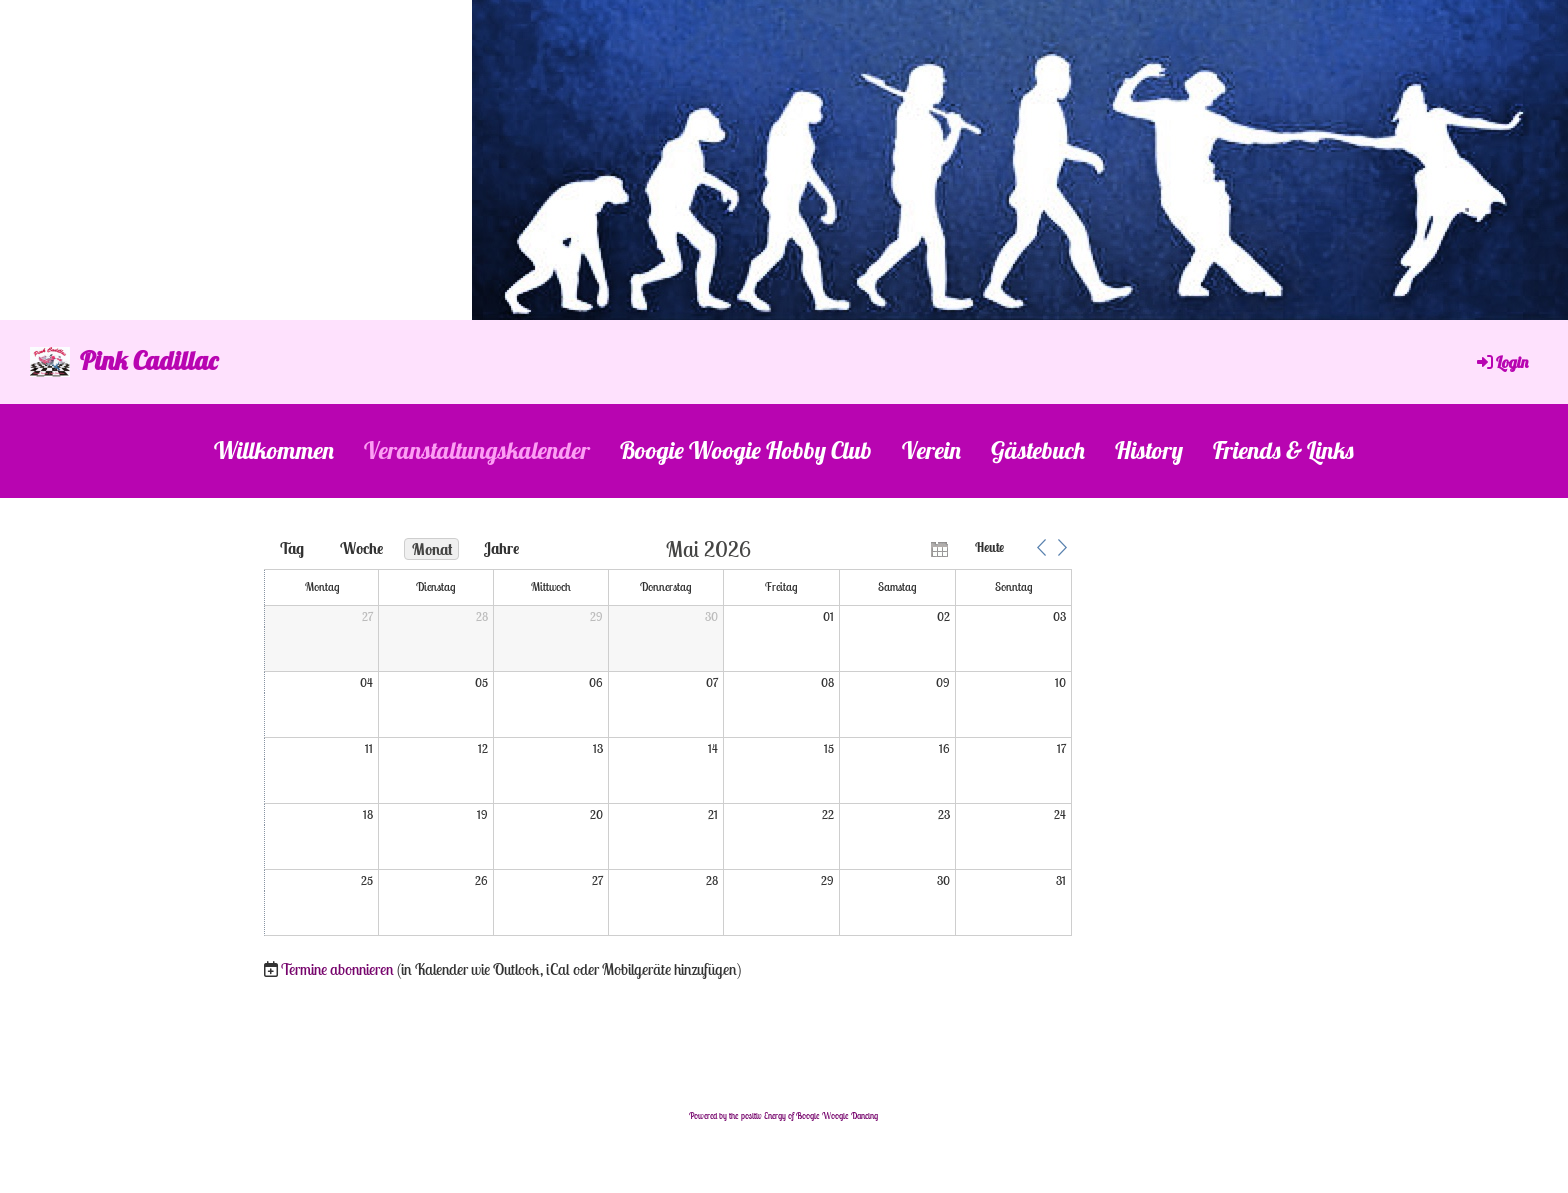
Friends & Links (1283, 450)
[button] (1041, 548)
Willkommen (274, 450)
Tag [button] (292, 548)
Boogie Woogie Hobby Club (746, 450)
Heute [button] (989, 547)
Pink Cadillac (149, 360)
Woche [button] (361, 548)
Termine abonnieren (337, 969)
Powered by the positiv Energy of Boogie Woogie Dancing (783, 1116)
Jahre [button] (501, 548)
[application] (668, 738)
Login (1501, 362)
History (1149, 450)
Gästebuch (1038, 450)
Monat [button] (432, 549)
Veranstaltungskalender (477, 450)
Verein (931, 450)
